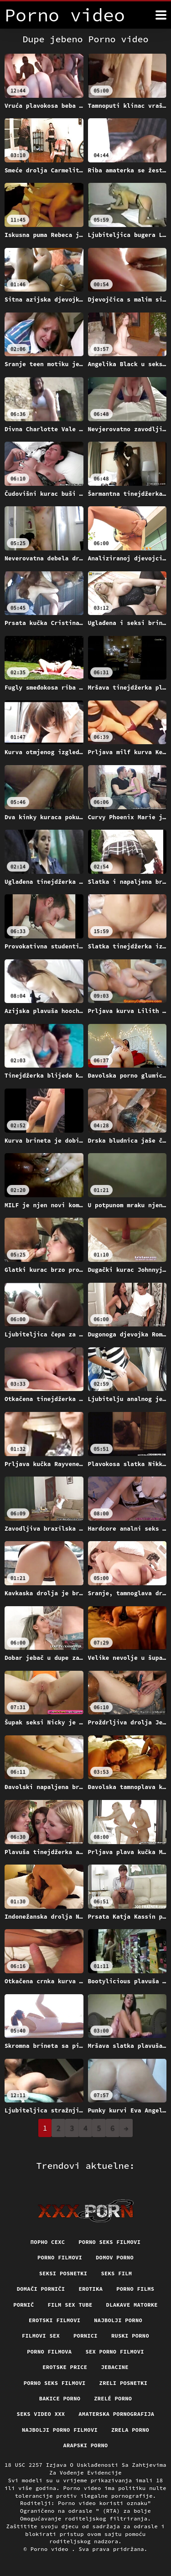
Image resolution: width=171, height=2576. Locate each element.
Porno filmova (49, 2351)
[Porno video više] (160, 15)
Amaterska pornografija (116, 2413)
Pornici (85, 2335)
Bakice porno (60, 2398)
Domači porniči (41, 2288)
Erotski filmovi (54, 2320)
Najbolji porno (118, 2320)
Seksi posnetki (63, 2273)
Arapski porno (85, 2445)
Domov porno (115, 2257)
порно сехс (48, 2241)
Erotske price (64, 2367)
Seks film (116, 2273)
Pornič (23, 2304)
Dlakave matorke (132, 2304)
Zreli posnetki (123, 2382)
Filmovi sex (41, 2335)
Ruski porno (130, 2335)
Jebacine (114, 2367)
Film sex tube (69, 2304)
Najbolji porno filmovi (60, 2429)
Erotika (90, 2288)
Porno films (135, 2288)
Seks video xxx (41, 2413)
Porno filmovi (59, 2257)
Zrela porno (130, 2429)
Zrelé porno (113, 2398)
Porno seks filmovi (109, 2241)
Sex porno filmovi (114, 2351)
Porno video (51, 2549)
